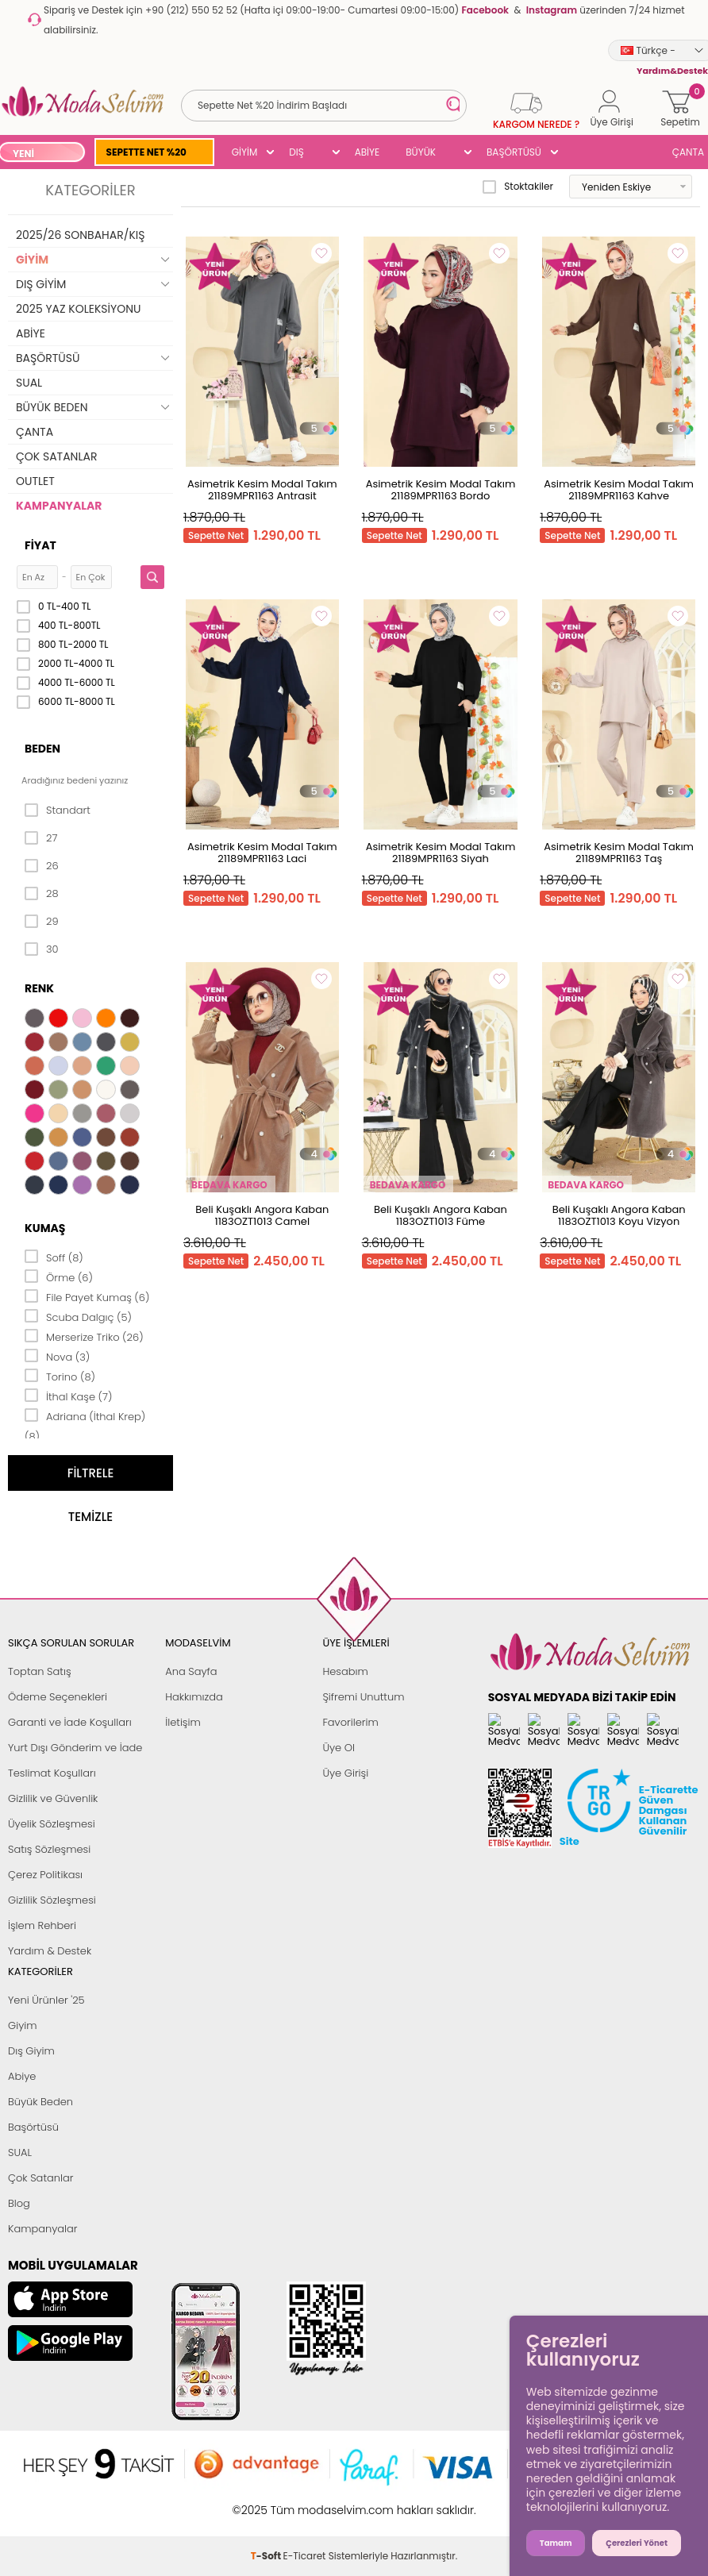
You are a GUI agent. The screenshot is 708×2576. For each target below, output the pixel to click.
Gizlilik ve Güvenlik (53, 1798)
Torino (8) (60, 1375)
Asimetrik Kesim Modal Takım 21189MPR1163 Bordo (441, 489)
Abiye (22, 2076)
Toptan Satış (39, 1671)
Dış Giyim (31, 2050)
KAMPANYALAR (59, 506)
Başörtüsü (33, 2127)
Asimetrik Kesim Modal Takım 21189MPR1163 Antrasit (262, 489)
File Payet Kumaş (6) (87, 1296)
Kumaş (45, 1228)
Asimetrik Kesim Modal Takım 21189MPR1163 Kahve (619, 489)
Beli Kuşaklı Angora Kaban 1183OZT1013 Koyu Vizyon (619, 1215)
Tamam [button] (556, 2543)
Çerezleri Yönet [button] (637, 2543)
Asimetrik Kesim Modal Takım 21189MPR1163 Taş (619, 852)
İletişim (183, 1722)
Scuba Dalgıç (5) (78, 1316)
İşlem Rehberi (42, 1925)
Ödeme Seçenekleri (57, 1696)
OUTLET (35, 481)
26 (42, 866)
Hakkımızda (194, 1696)
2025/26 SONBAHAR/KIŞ (80, 235)
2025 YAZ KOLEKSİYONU (78, 309)
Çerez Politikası (45, 1874)
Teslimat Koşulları (52, 1773)
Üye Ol (338, 1747)
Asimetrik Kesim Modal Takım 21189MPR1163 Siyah (441, 852)
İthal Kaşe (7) (68, 1395)
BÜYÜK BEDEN (421, 153)
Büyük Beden (40, 2101)
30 (42, 949)
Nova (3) (57, 1356)
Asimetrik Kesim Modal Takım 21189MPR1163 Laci (262, 852)
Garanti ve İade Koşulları (70, 1722)
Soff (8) (54, 1256)
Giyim (22, 2025)
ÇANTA (34, 432)
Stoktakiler (518, 186)
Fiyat (40, 545)
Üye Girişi (345, 1773)
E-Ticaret (304, 2502)
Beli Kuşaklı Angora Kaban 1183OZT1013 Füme (440, 1215)
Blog (19, 2203)
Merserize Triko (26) (84, 1336)
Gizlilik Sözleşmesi (52, 1900)
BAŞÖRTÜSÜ (514, 152)
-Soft (267, 2502)
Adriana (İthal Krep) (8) (85, 1425)
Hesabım (344, 1671)
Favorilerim (350, 1722)
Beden (42, 749)
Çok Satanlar (40, 2177)
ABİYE (367, 152)
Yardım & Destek (49, 1950)
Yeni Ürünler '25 (46, 2000)
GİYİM (245, 152)
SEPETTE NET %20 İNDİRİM (146, 153)
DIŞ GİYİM (302, 153)
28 (42, 894)
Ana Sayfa (191, 1671)
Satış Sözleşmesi (49, 1849)
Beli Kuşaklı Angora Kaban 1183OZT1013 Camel (262, 1215)
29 (42, 922)
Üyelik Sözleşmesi (51, 1823)
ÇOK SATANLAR (56, 456)
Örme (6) (59, 1276)
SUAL (29, 383)
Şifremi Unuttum (363, 1696)
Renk (39, 988)
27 (41, 838)
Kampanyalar (43, 2228)
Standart (57, 810)
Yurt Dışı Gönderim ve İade (75, 1747)
